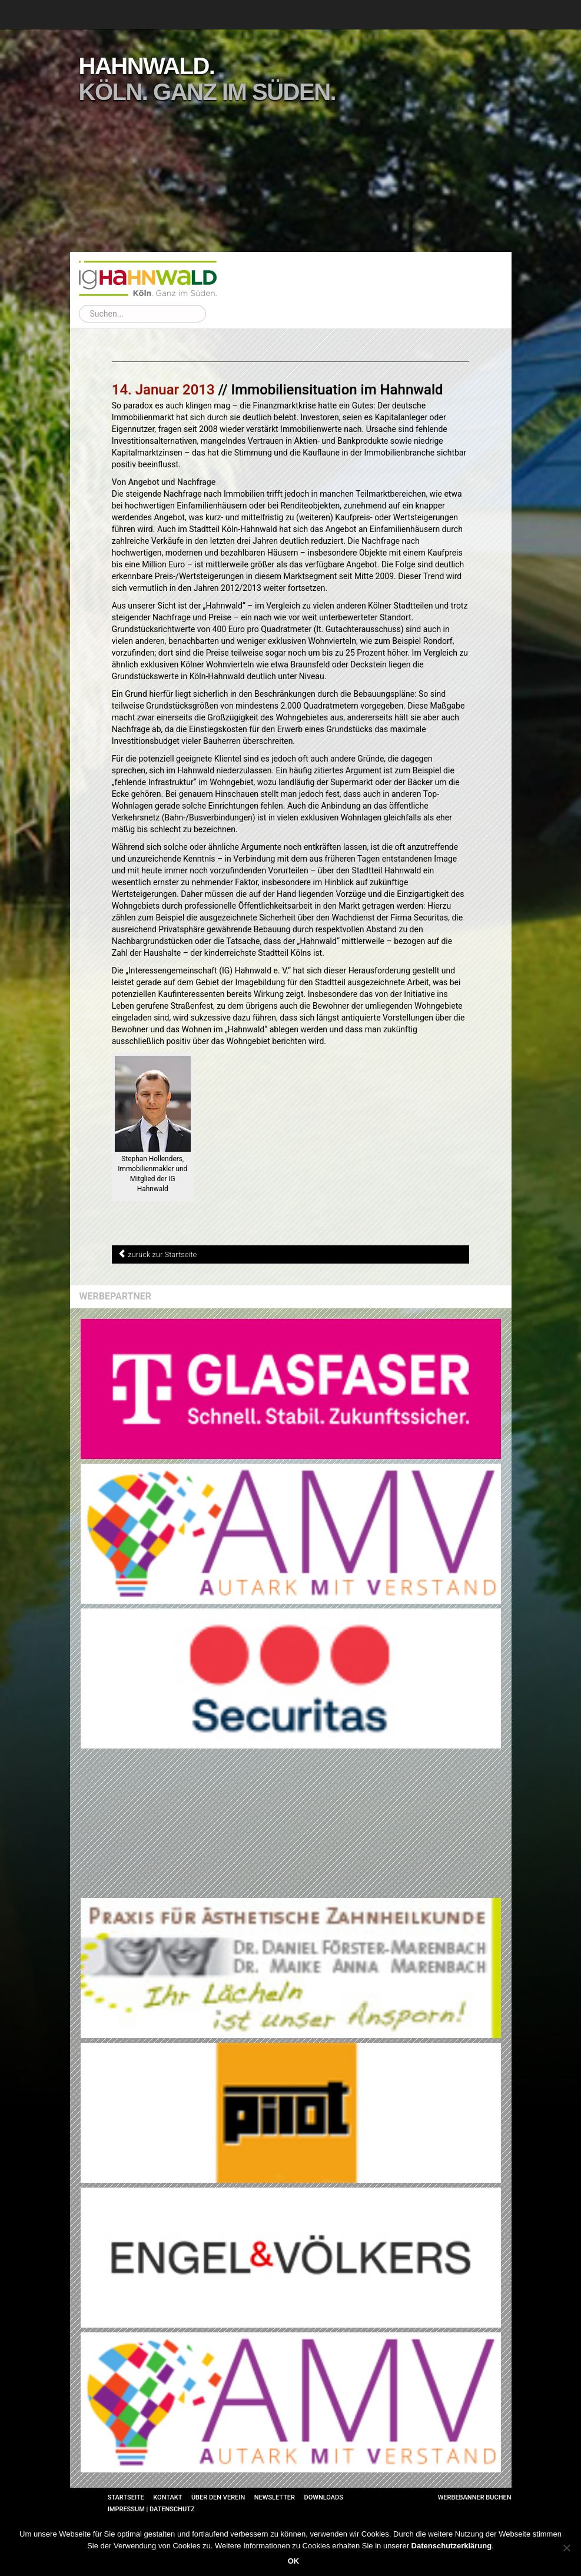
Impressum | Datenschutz (151, 2509)
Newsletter (274, 2497)
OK (294, 2561)
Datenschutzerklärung (451, 2545)
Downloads (323, 2497)
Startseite (126, 2497)
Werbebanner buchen (475, 2497)
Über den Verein (218, 2497)
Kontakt (167, 2497)
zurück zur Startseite (162, 1254)
